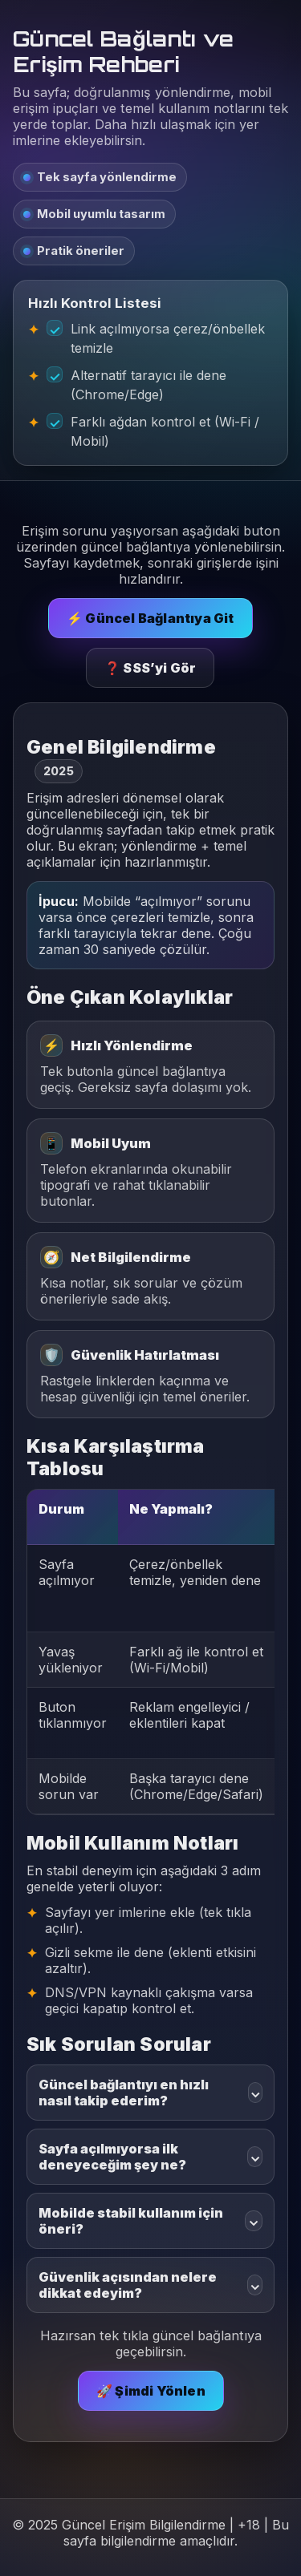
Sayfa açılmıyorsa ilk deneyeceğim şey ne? (150, 2157)
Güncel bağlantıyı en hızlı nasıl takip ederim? (150, 2093)
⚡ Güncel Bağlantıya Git (150, 618)
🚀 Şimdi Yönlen (150, 2391)
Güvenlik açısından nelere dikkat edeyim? (150, 2285)
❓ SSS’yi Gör (150, 668)
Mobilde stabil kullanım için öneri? (150, 2221)
